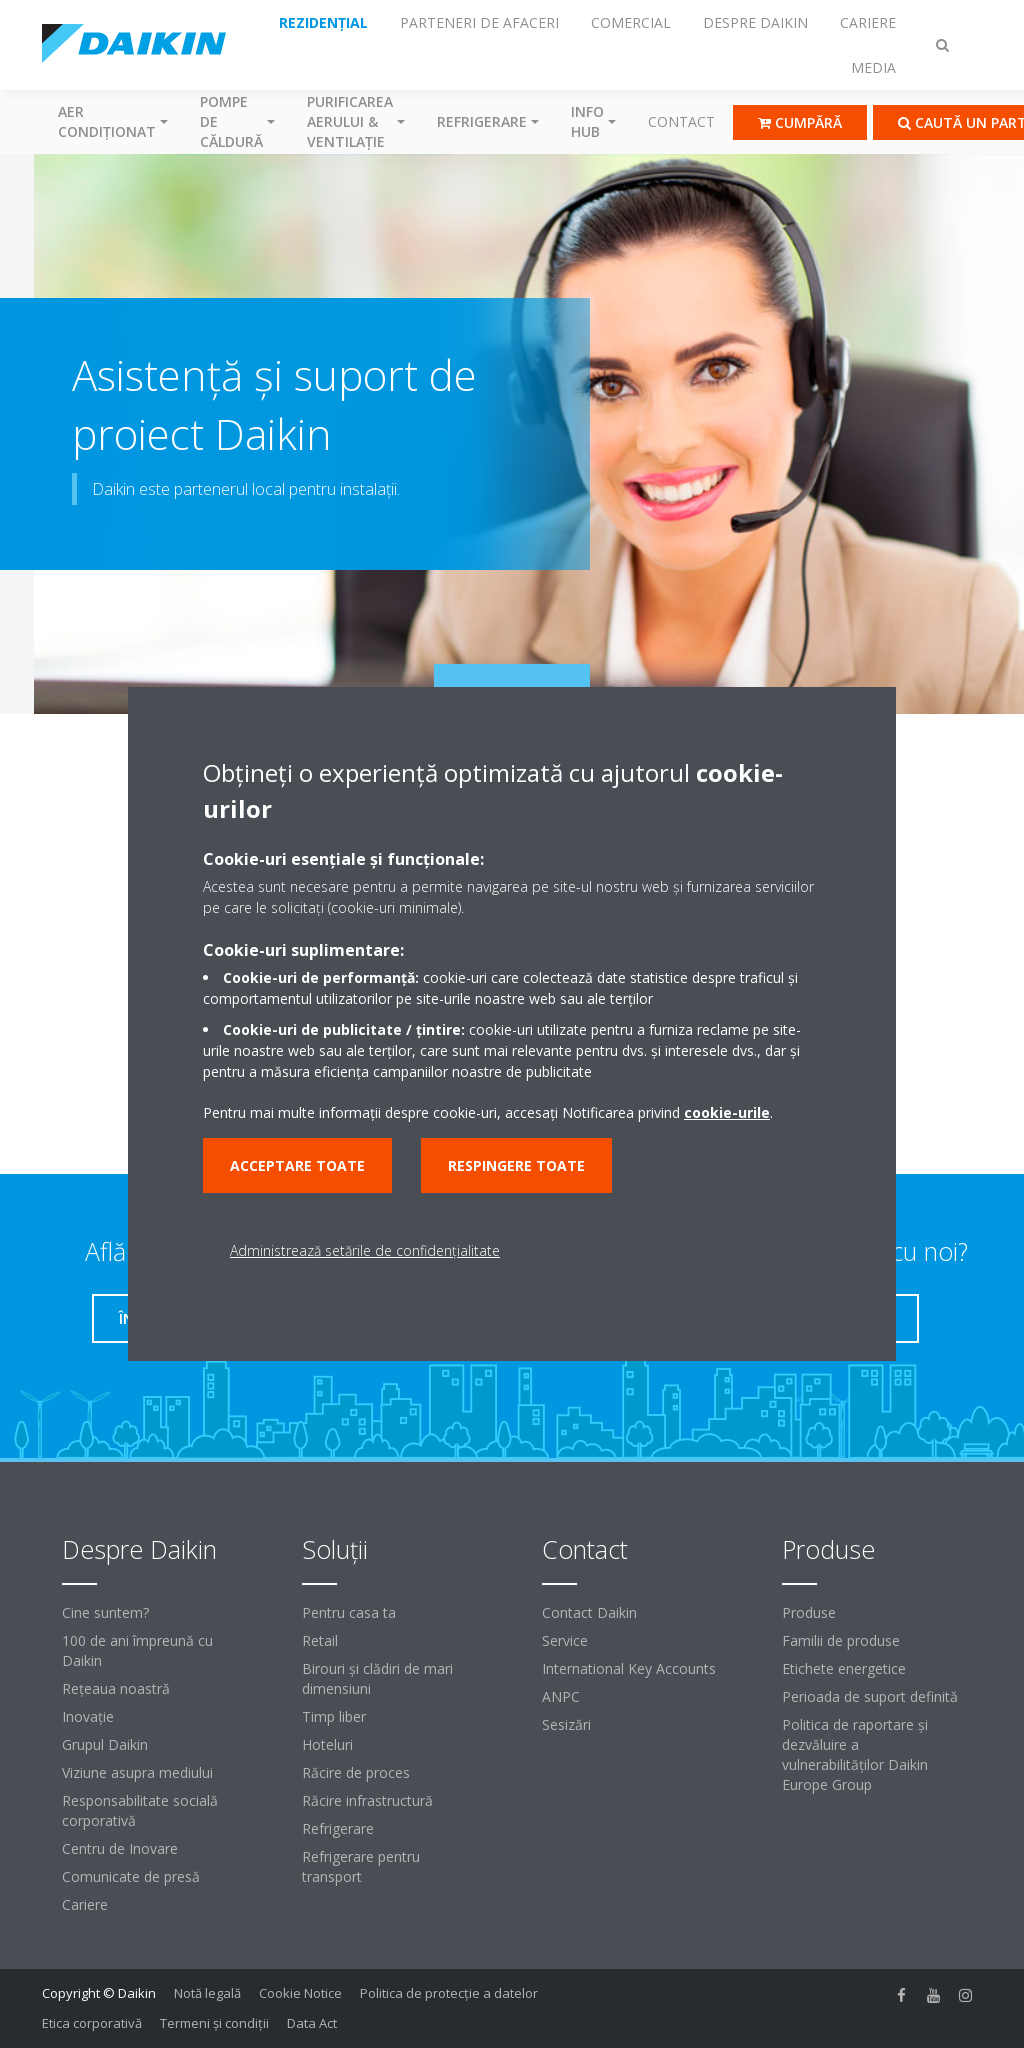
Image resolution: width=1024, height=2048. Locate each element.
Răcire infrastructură (367, 1800)
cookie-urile (727, 1112)
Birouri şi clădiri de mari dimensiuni (377, 1678)
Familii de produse (841, 1640)
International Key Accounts (629, 1668)
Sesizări (566, 1724)
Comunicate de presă (131, 1876)
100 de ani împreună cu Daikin (137, 1650)
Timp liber (334, 1716)
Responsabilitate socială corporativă (140, 1810)
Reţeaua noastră (116, 1688)
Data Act (312, 2023)
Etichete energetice (844, 1668)
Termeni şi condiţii (214, 2023)
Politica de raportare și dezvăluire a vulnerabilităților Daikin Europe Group (855, 1754)
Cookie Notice (300, 1993)
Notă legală (207, 1993)
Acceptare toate (297, 1165)
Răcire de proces (356, 1772)
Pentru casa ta (349, 1612)
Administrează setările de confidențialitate (365, 1250)
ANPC (561, 1696)
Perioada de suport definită (870, 1696)
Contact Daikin (589, 1612)
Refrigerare (338, 1828)
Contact (681, 121)
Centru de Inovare (120, 1848)
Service (565, 1640)
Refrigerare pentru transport (361, 1866)
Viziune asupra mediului (137, 1772)
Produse (809, 1612)
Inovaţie (88, 1716)
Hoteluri (327, 1744)
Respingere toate (516, 1165)
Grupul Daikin (105, 1744)
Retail (320, 1640)
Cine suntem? (105, 1612)
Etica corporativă (92, 2023)
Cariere (85, 1904)
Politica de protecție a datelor (449, 1993)
